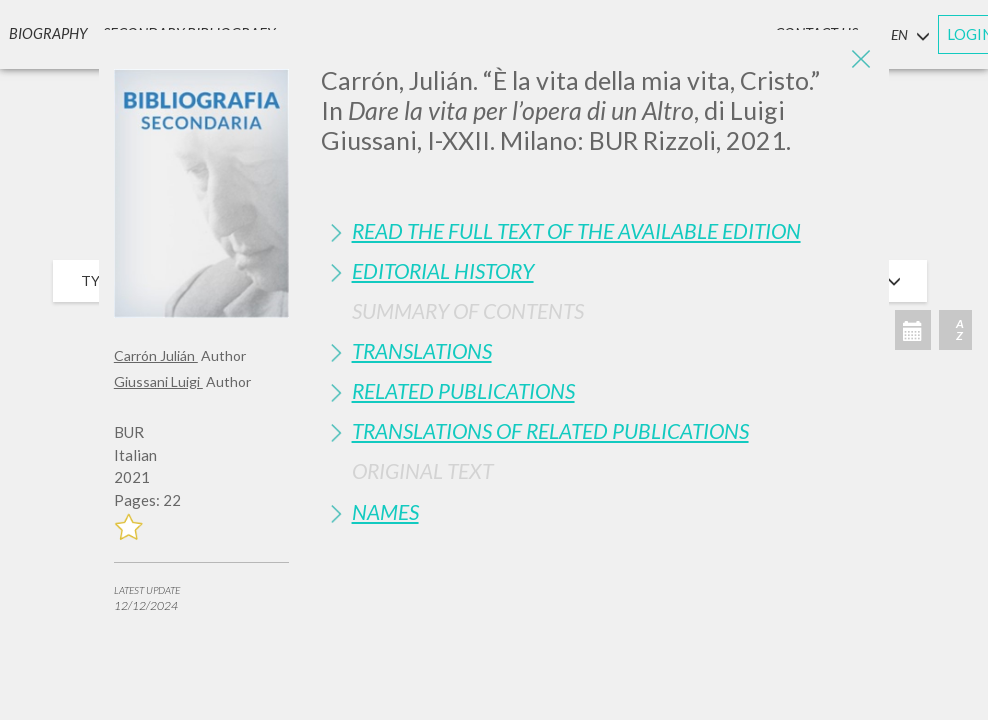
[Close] (859, 60)
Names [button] (385, 511)
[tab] (598, 230)
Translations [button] (422, 350)
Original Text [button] (422, 470)
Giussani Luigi (158, 381)
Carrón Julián (156, 355)
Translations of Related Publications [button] (550, 430)
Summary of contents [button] (468, 310)
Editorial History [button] (443, 270)
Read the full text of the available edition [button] (576, 230)
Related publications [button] (463, 390)
